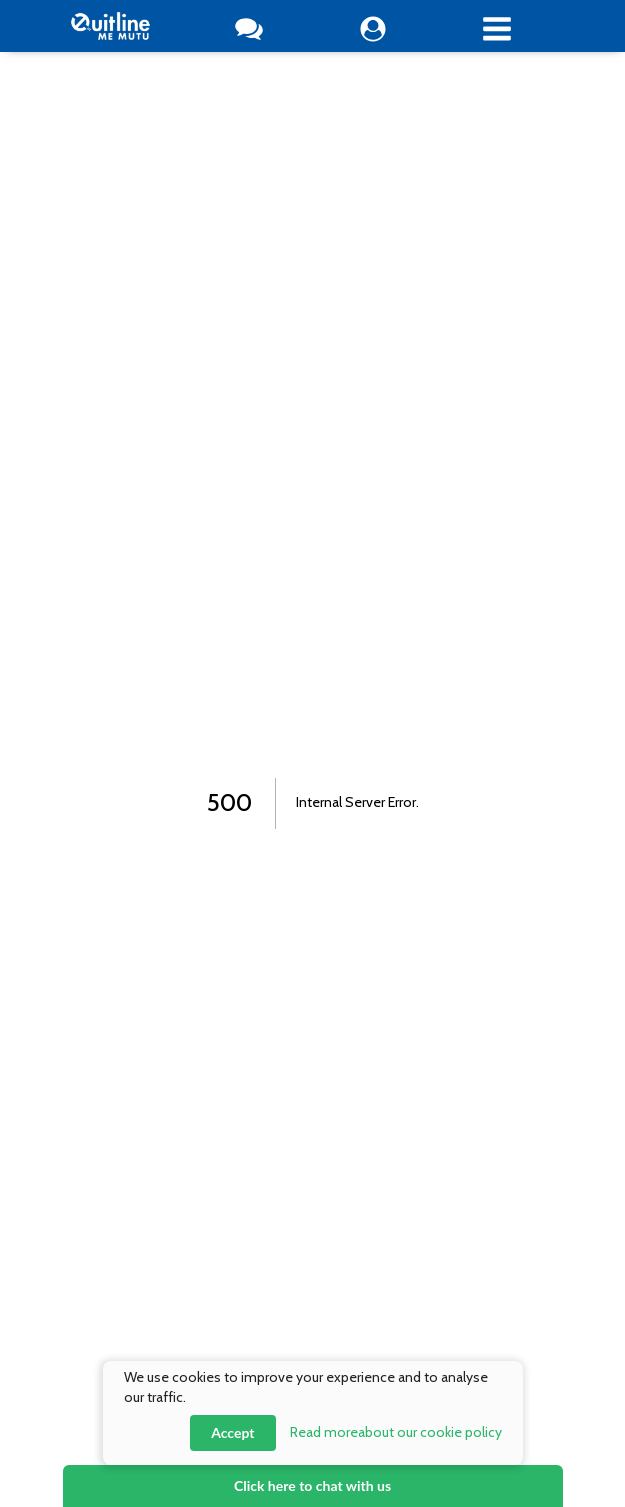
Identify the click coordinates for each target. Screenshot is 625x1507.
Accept (232, 1432)
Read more (396, 1432)
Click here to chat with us (312, 1485)
